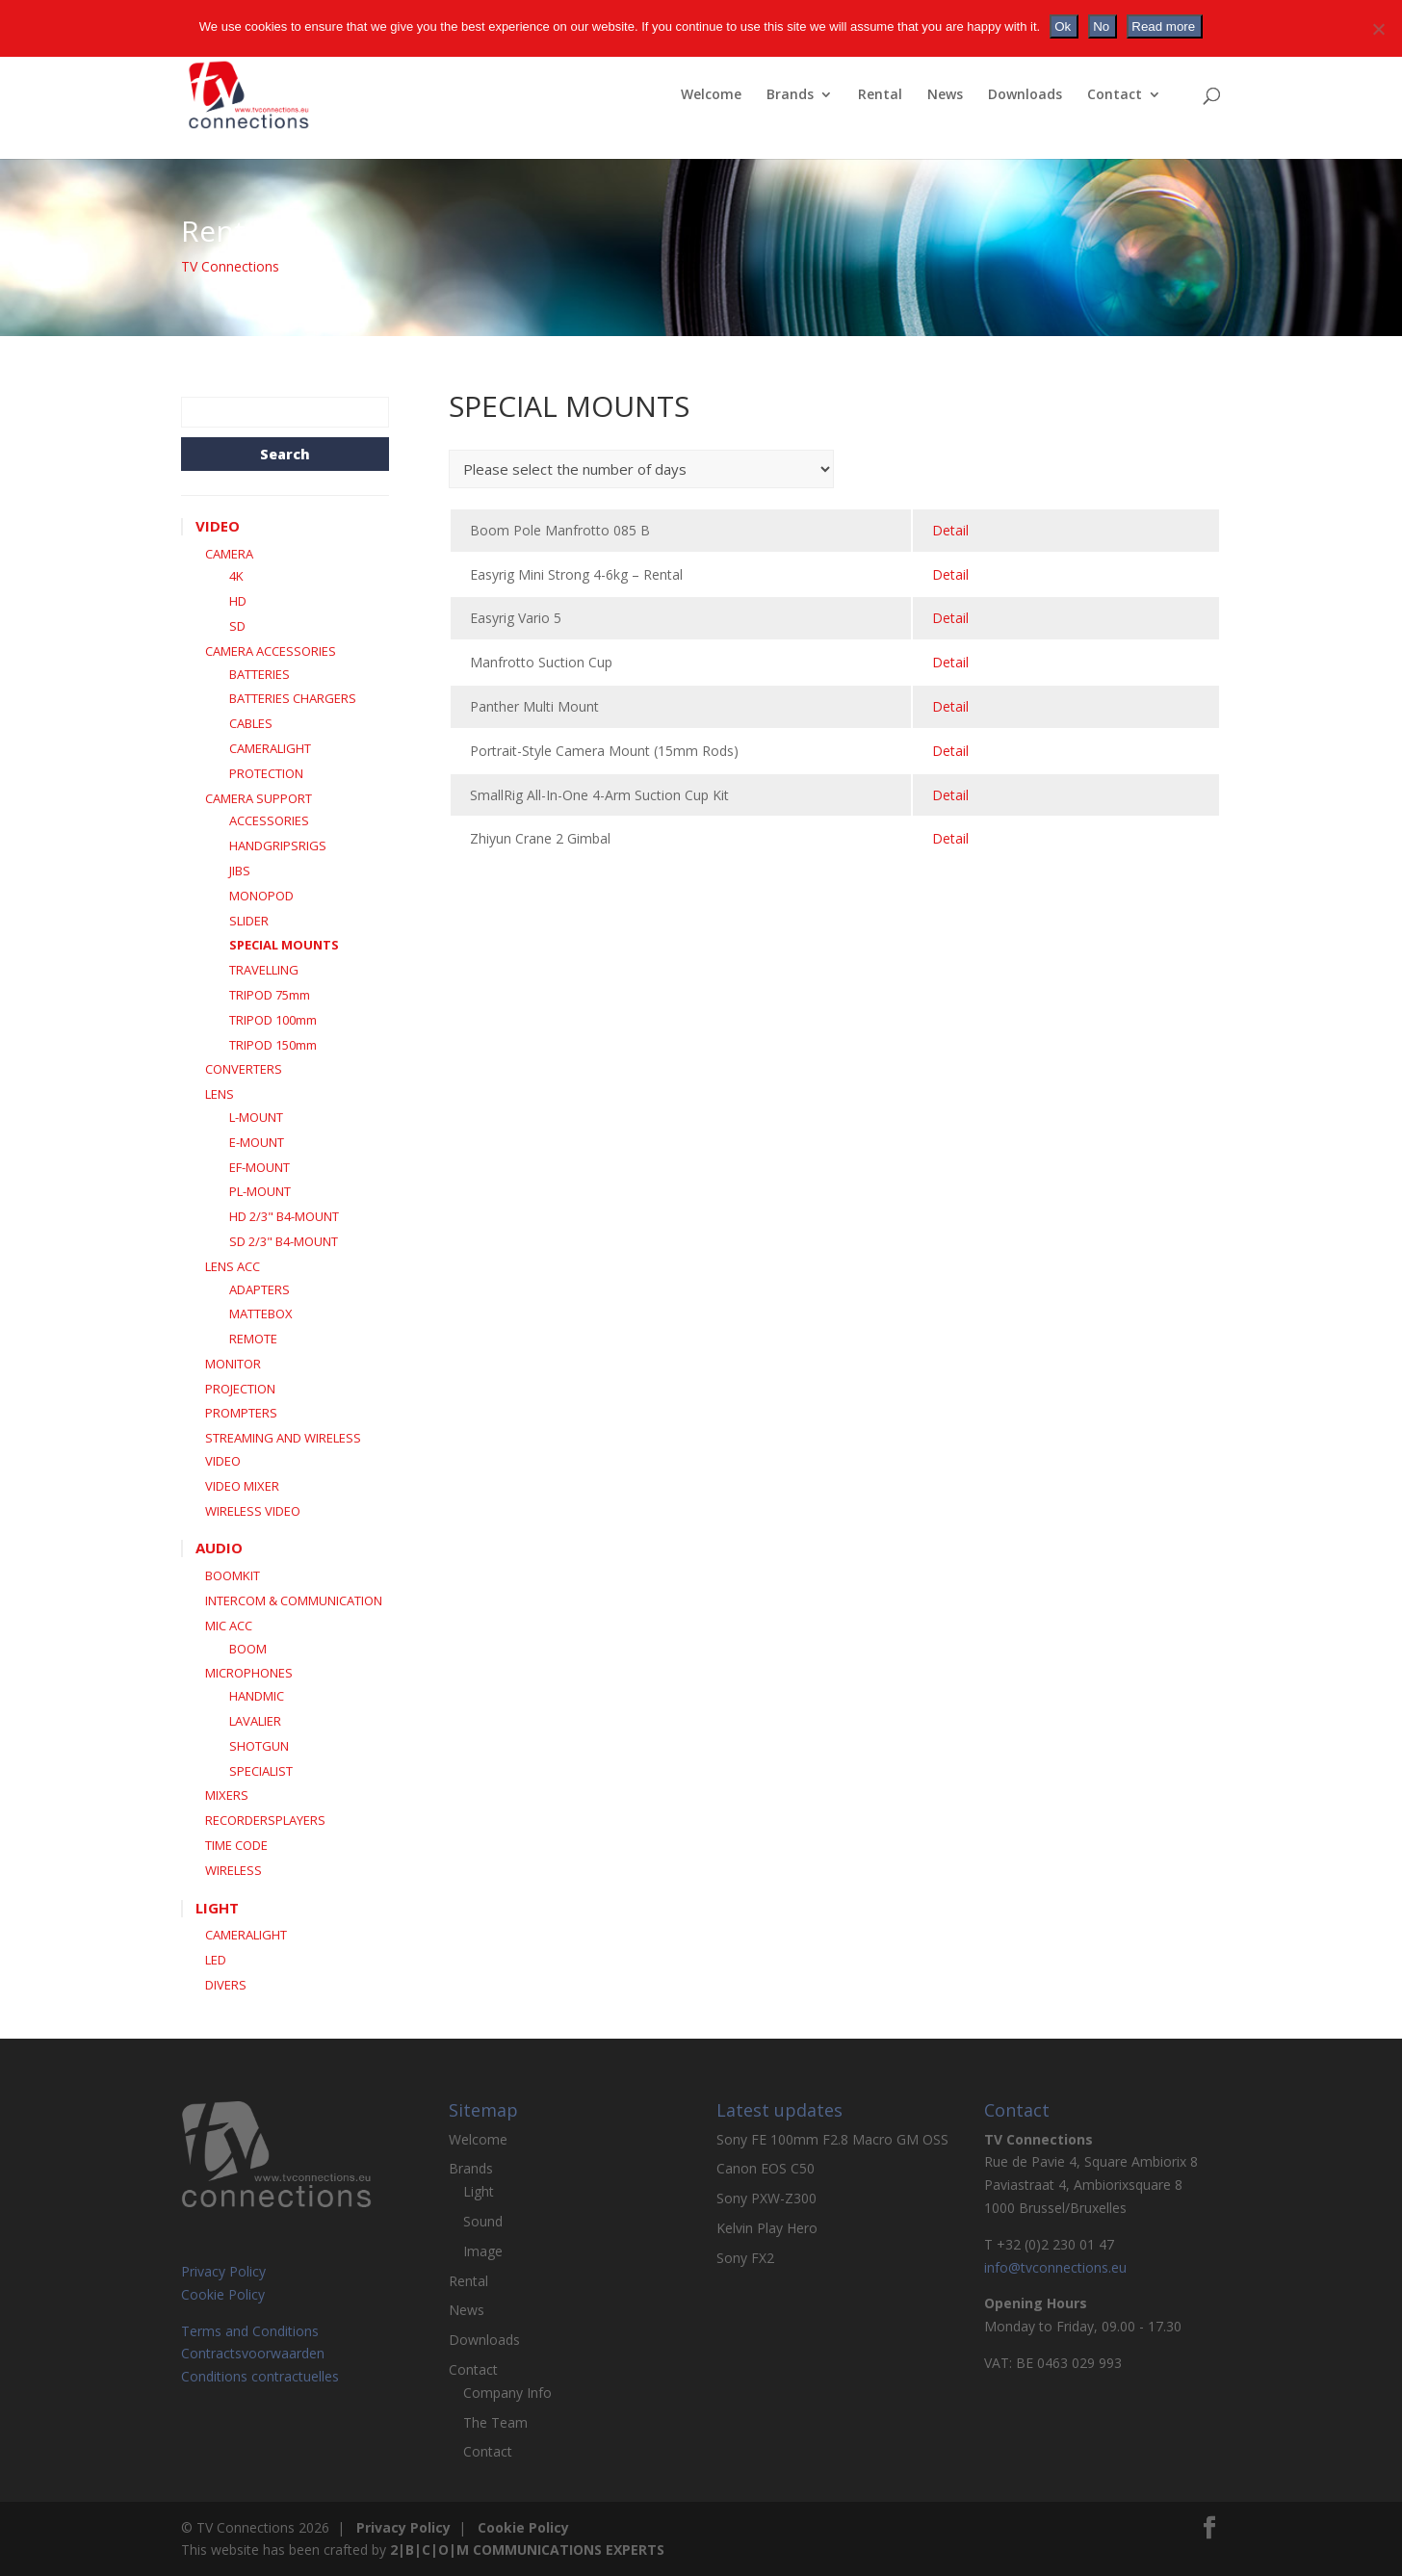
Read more (1163, 26)
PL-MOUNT (260, 1191)
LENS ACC (232, 1266)
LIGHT (217, 1907)
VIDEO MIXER (242, 1486)
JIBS (239, 870)
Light (478, 2191)
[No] (1378, 29)
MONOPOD (261, 895)
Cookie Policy (223, 2294)
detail (950, 530)
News (945, 95)
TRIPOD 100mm (273, 1019)
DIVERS (226, 1984)
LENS (219, 1094)
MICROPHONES (249, 1672)
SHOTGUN (259, 1746)
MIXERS (226, 1795)
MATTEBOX (261, 1313)
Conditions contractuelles (260, 2376)
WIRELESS (233, 1870)
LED (215, 1959)
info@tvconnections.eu (1055, 2267)
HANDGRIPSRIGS (277, 845)
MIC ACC (228, 1625)
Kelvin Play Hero (767, 2228)
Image (483, 2251)
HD (238, 601)
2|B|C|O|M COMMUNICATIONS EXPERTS (527, 2549)
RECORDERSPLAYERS (265, 1820)
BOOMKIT (232, 1575)
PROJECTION (240, 1388)
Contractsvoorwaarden (253, 2353)
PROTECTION (266, 773)
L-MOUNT (256, 1117)
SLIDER (249, 920)
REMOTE (253, 1338)
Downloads (1025, 95)
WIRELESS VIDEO (252, 1511)
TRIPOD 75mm (269, 994)
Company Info (507, 2392)
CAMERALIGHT (270, 748)
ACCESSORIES (269, 820)
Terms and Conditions (250, 2331)
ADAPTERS (259, 1289)
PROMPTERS (241, 1412)
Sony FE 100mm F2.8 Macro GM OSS (832, 2139)
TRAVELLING (264, 969)
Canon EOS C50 (765, 2168)
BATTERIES (259, 674)
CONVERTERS (243, 1069)
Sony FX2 (745, 2258)
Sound (483, 2221)
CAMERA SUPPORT (258, 798)
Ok (1062, 26)
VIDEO (217, 525)
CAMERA (229, 553)
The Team (495, 2422)
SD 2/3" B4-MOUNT (283, 1241)
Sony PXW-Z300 (766, 2198)
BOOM (248, 1648)
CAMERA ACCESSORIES (270, 651)
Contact (1114, 95)
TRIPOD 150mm (273, 1045)
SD (237, 626)
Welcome (711, 95)
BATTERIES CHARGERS (292, 698)
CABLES (251, 723)
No (1101, 26)
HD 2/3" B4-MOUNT (284, 1216)
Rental (880, 95)
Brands (790, 95)
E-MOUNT (256, 1142)
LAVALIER (255, 1721)
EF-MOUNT (259, 1167)
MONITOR (233, 1363)
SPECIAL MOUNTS (284, 944)
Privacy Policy (223, 2271)
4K (236, 576)
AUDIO (219, 1547)
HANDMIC (256, 1695)
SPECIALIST (261, 1771)
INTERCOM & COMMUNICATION (293, 1600)
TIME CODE (236, 1845)
